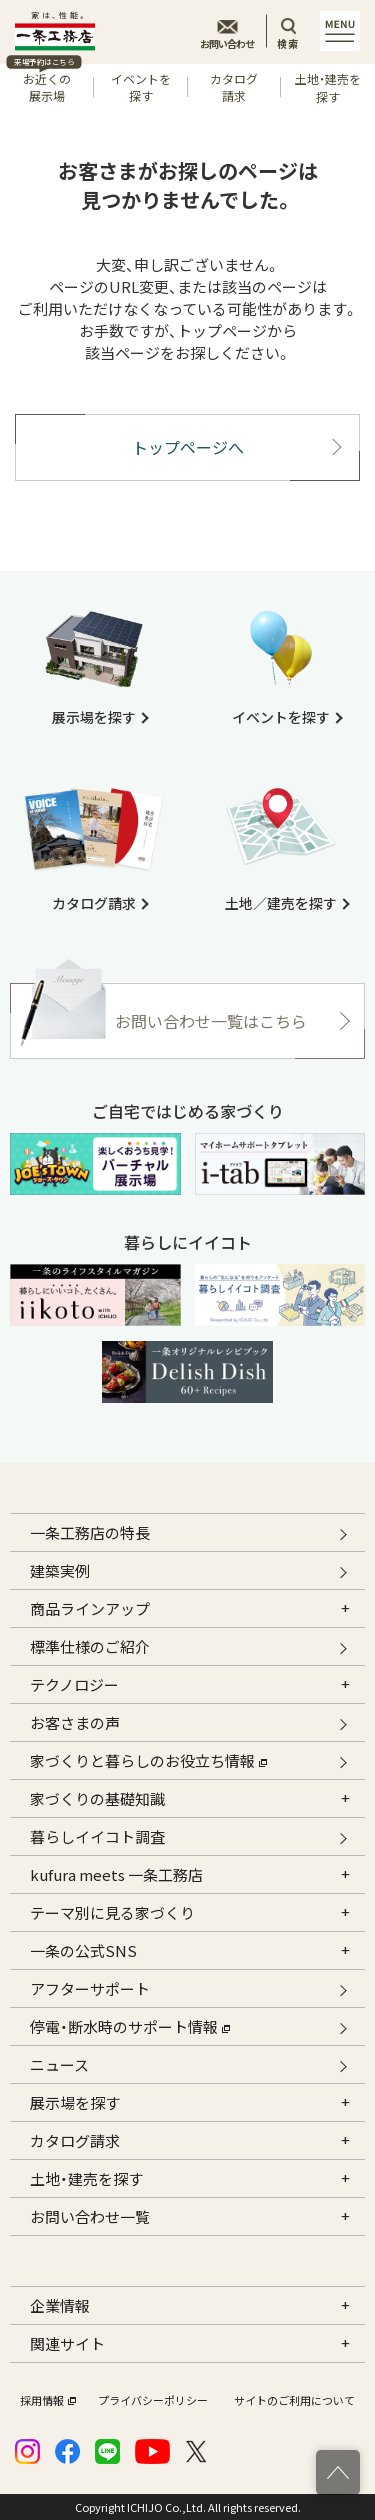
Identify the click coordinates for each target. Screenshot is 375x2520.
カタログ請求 (234, 87)
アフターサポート (90, 1988)
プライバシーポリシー (153, 2400)
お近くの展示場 (44, 84)
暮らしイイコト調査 (97, 1836)
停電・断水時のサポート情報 (130, 2024)
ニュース (59, 2064)
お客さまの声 (75, 1722)
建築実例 (60, 1570)
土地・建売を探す (328, 87)
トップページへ (187, 447)
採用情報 (46, 2400)
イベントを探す (141, 87)
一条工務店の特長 (90, 1532)
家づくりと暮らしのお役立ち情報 (148, 1758)
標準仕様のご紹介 (90, 1646)
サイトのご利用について (294, 2400)
